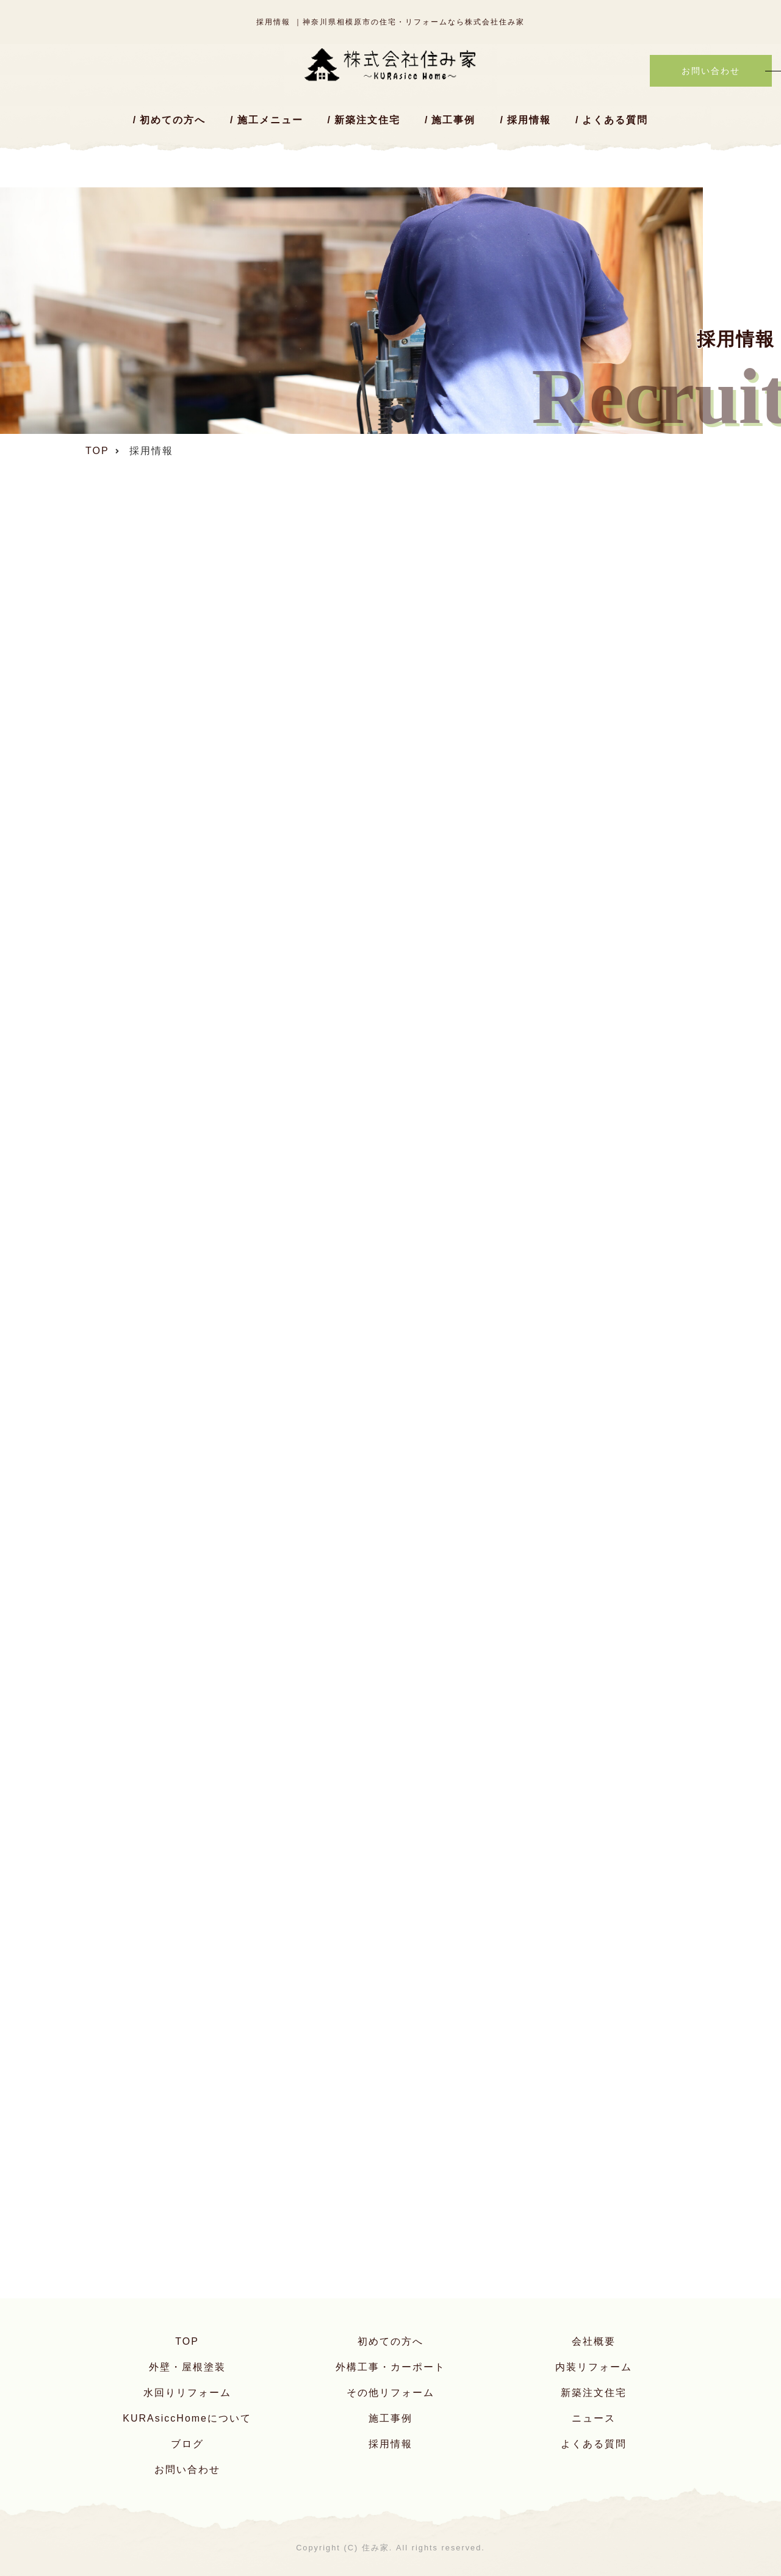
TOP (187, 2341)
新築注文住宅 (367, 120)
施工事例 (453, 120)
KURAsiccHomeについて (187, 2418)
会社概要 (594, 2341)
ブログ (187, 2444)
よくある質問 (615, 120)
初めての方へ (173, 120)
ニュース (594, 2418)
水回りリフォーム (187, 2392)
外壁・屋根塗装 (187, 2367)
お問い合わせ (187, 2469)
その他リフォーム (390, 2392)
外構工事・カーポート (390, 2367)
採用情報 (529, 120)
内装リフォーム (593, 2367)
